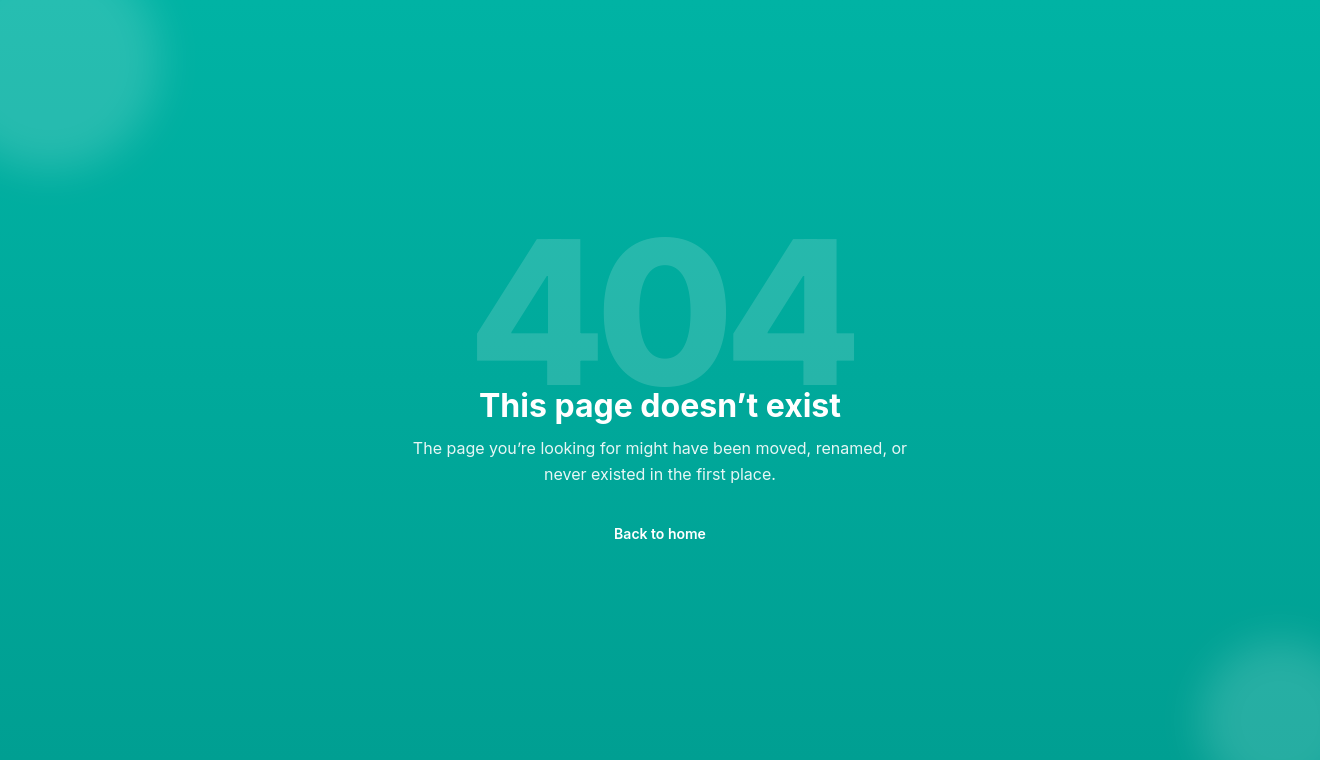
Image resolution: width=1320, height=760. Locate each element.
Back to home (660, 533)
